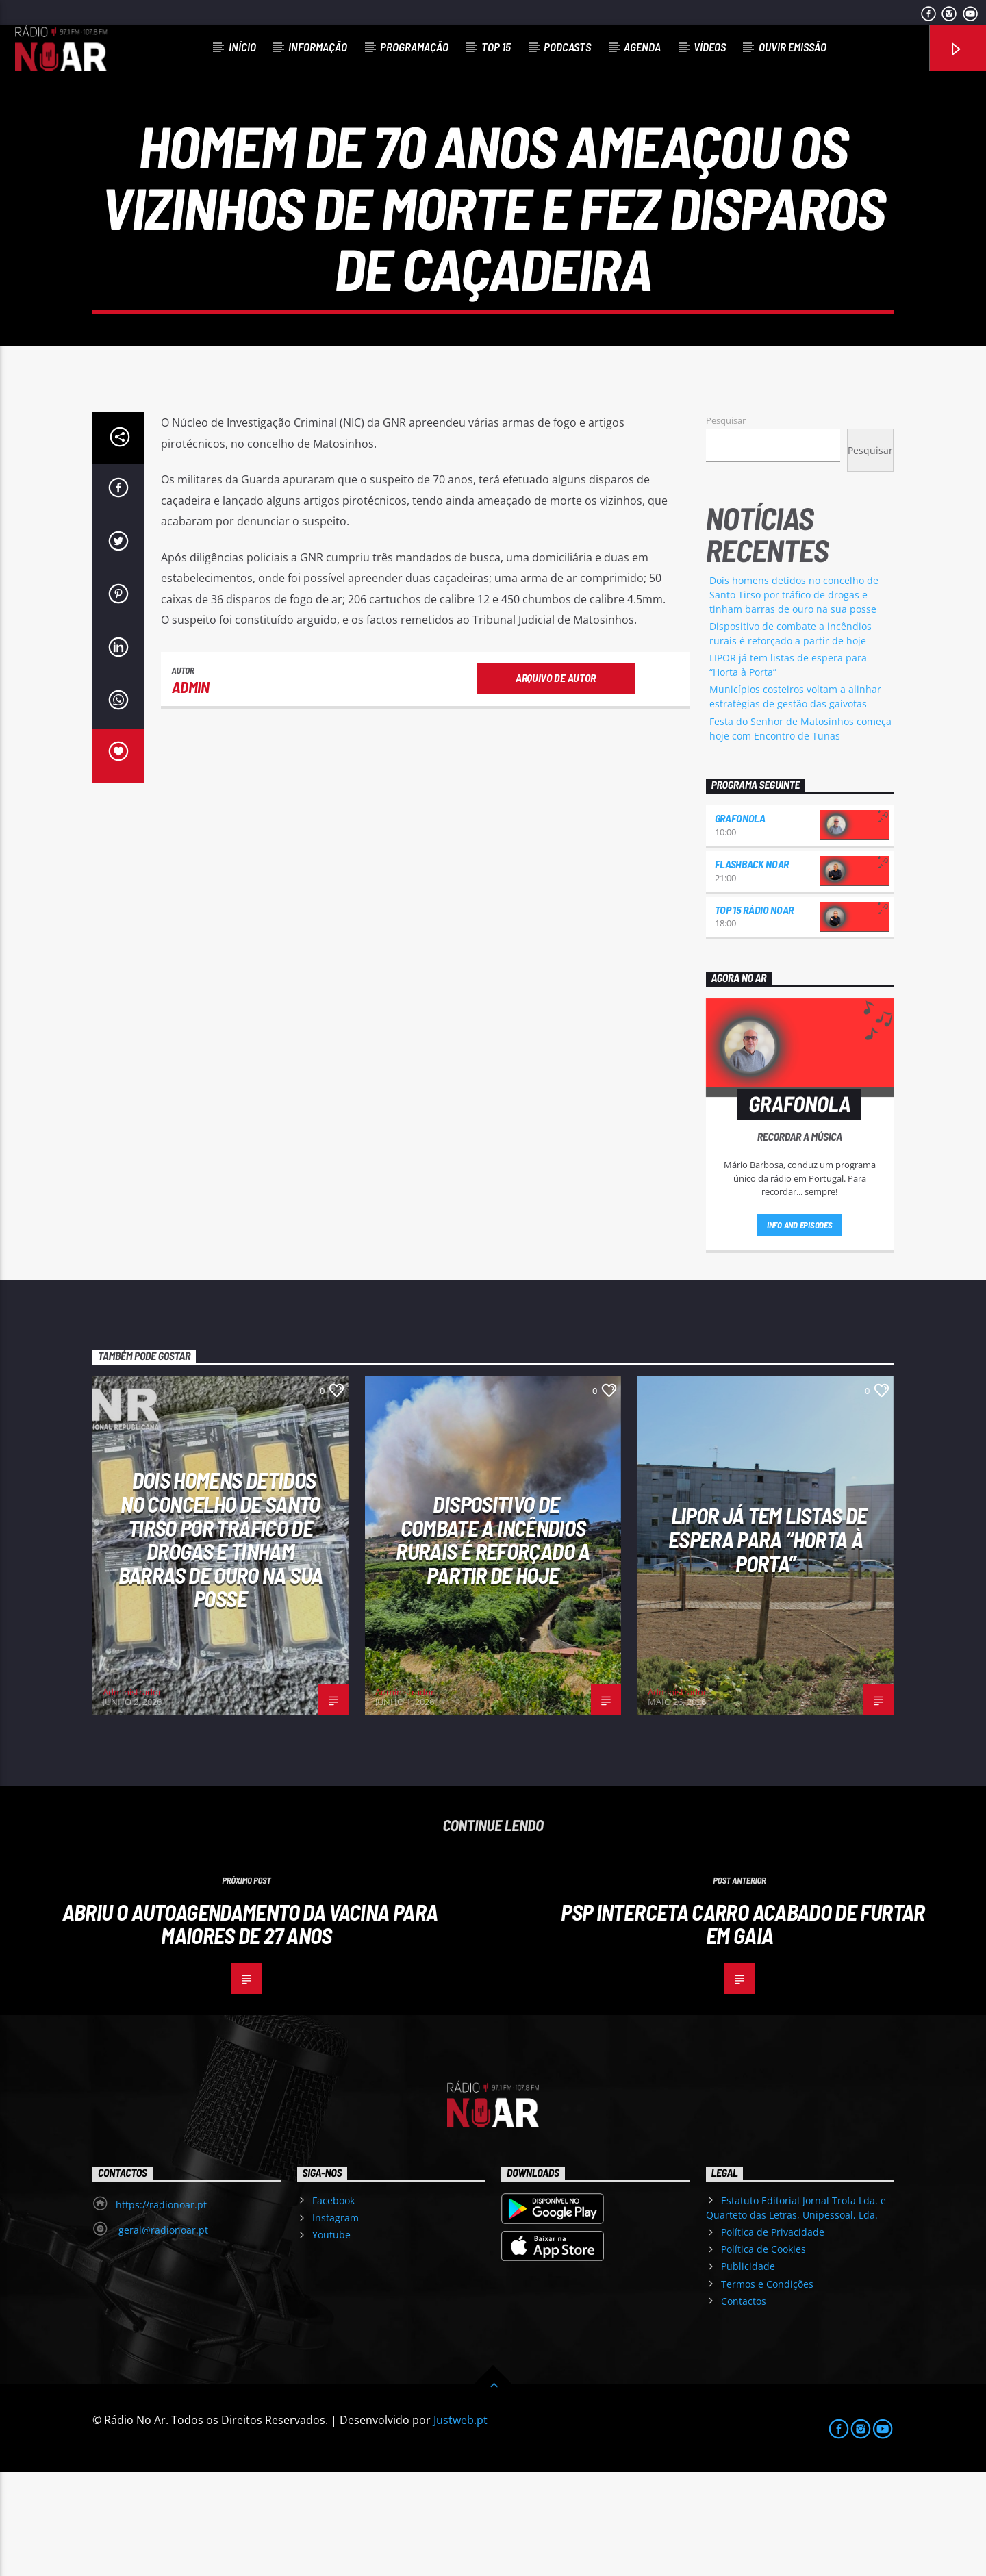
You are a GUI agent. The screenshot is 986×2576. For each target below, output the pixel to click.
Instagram (335, 2321)
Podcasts (567, 46)
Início (242, 46)
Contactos (743, 2405)
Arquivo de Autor (556, 781)
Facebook (333, 2304)
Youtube (331, 2338)
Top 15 (496, 46)
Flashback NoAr (752, 967)
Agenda (642, 46)
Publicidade (748, 2370)
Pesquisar (726, 524)
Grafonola (740, 922)
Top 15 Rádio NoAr (754, 1013)
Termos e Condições (767, 2388)
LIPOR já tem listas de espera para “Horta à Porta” (768, 1643)
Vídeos (710, 46)
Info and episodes (800, 1329)
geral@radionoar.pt (162, 2333)
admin (191, 790)
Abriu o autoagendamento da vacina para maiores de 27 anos (250, 2028)
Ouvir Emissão (792, 46)
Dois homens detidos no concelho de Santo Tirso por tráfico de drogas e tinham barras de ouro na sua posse (793, 699)
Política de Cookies (763, 2353)
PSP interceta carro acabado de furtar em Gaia (742, 2028)
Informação (317, 46)
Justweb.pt (460, 2523)
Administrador (132, 1796)
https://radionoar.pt (161, 2308)
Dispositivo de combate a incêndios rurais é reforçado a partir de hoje (493, 1643)
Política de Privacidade (772, 2336)
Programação (414, 46)
